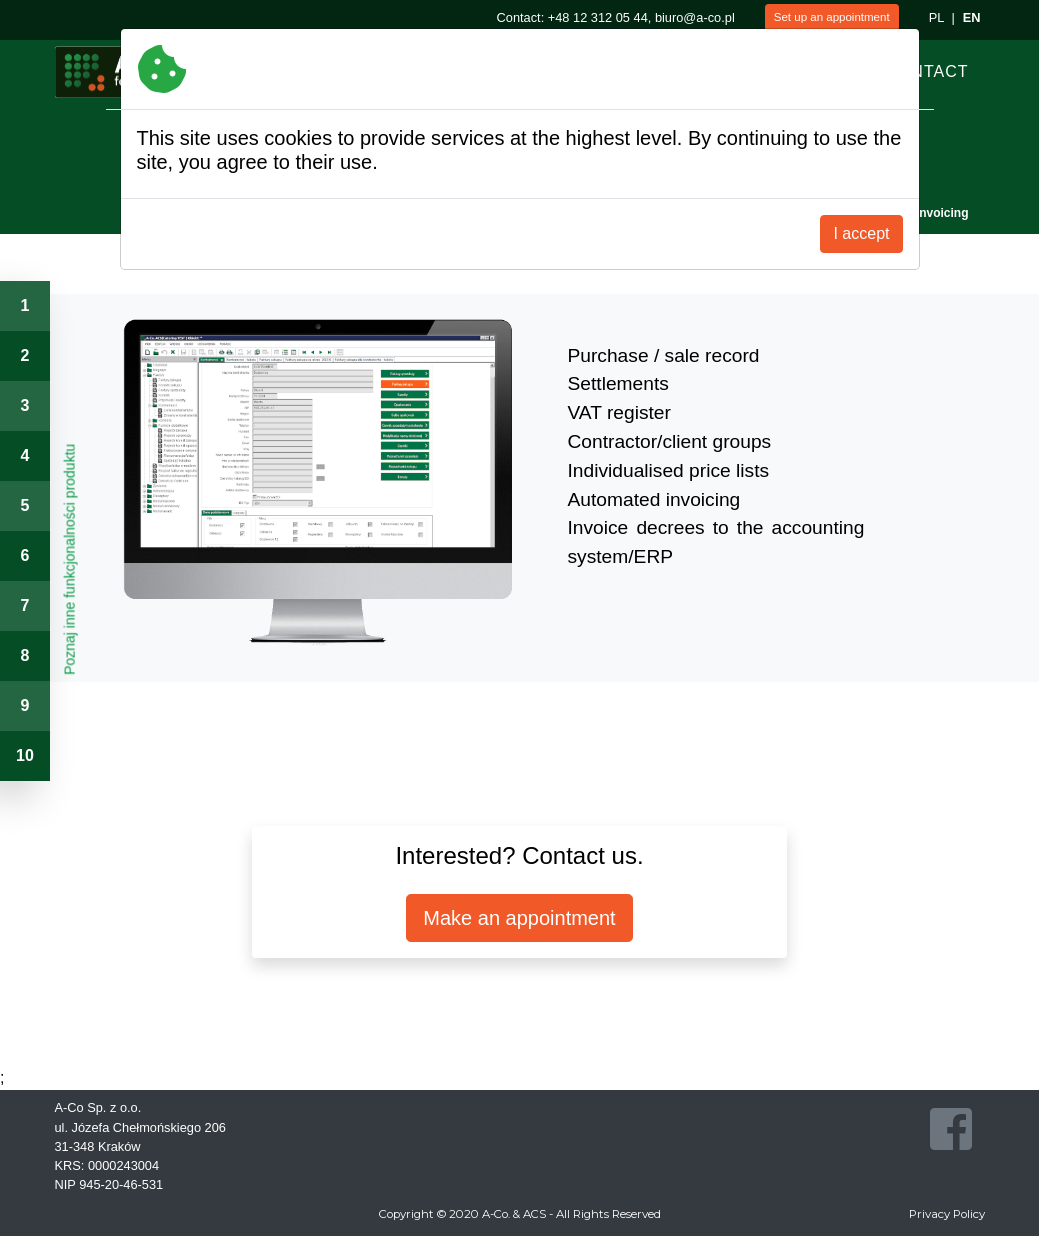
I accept (861, 233)
